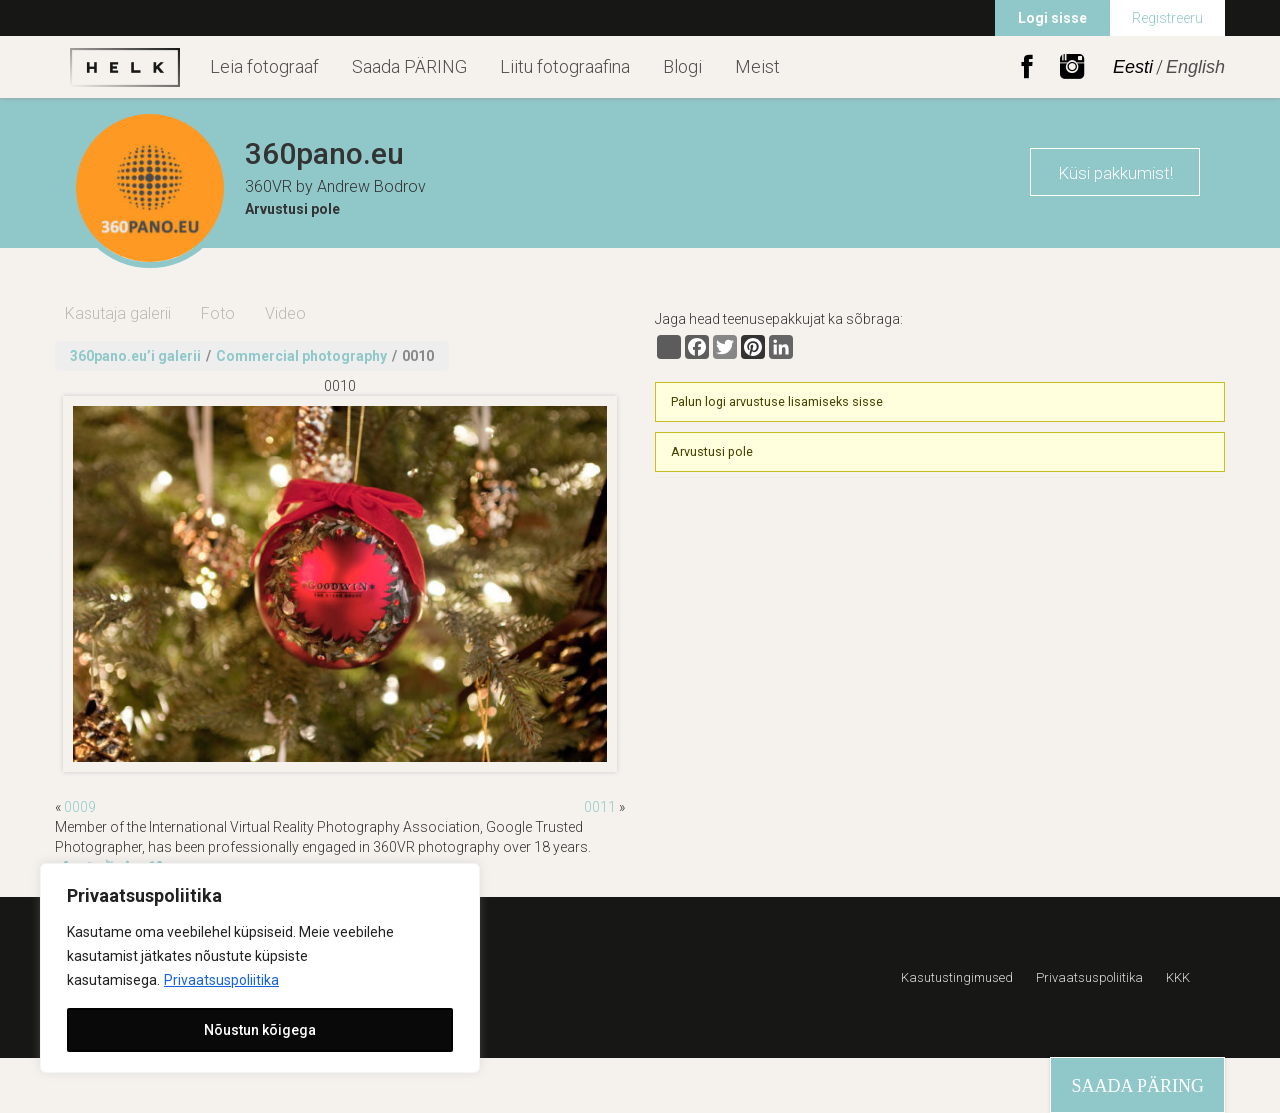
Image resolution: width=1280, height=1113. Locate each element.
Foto (218, 313)
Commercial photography (301, 356)
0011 (600, 807)
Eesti (1133, 67)
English (1195, 67)
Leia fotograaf (264, 66)
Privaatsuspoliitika (221, 980)
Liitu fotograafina (565, 66)
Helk (125, 67)
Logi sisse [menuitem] (1052, 18)
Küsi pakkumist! (1115, 173)
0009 (80, 807)
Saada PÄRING (409, 66)
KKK (1178, 977)
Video (285, 313)
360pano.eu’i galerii (135, 356)
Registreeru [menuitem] (1167, 18)
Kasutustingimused (957, 977)
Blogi (682, 66)
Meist (757, 66)
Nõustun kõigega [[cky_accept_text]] (260, 1030)
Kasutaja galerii (118, 313)
